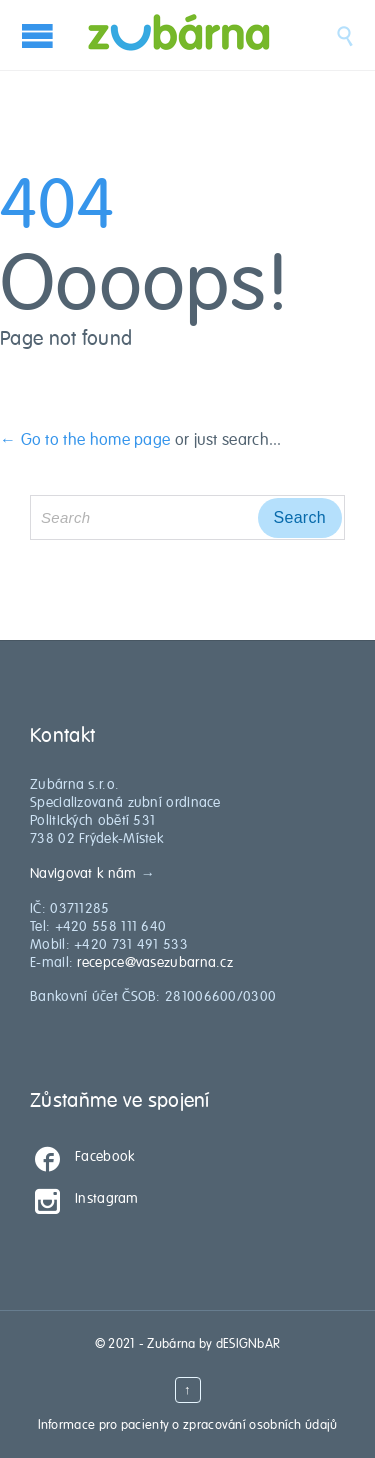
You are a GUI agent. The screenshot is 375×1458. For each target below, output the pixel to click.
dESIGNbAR (248, 1344)
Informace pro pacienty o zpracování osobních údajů (188, 1425)
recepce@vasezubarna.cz (155, 962)
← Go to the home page (85, 440)
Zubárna (171, 1344)
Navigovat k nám (83, 873)
